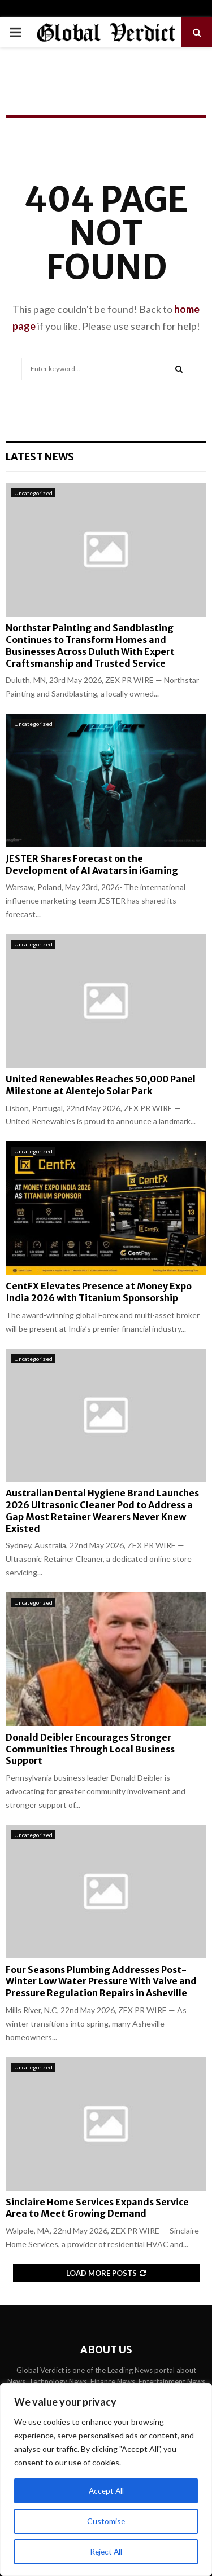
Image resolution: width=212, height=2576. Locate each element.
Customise (106, 2521)
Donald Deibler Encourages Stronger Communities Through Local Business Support (90, 1749)
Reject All (106, 2551)
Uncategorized (33, 493)
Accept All (106, 2490)
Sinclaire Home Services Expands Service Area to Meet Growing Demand (97, 2208)
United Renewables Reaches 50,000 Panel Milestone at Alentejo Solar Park (101, 1085)
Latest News (40, 456)
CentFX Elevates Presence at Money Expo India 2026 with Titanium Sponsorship (99, 1292)
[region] (106, 2479)
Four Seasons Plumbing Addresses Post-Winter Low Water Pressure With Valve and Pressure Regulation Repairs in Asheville (101, 1981)
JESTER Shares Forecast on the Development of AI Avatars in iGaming (92, 864)
